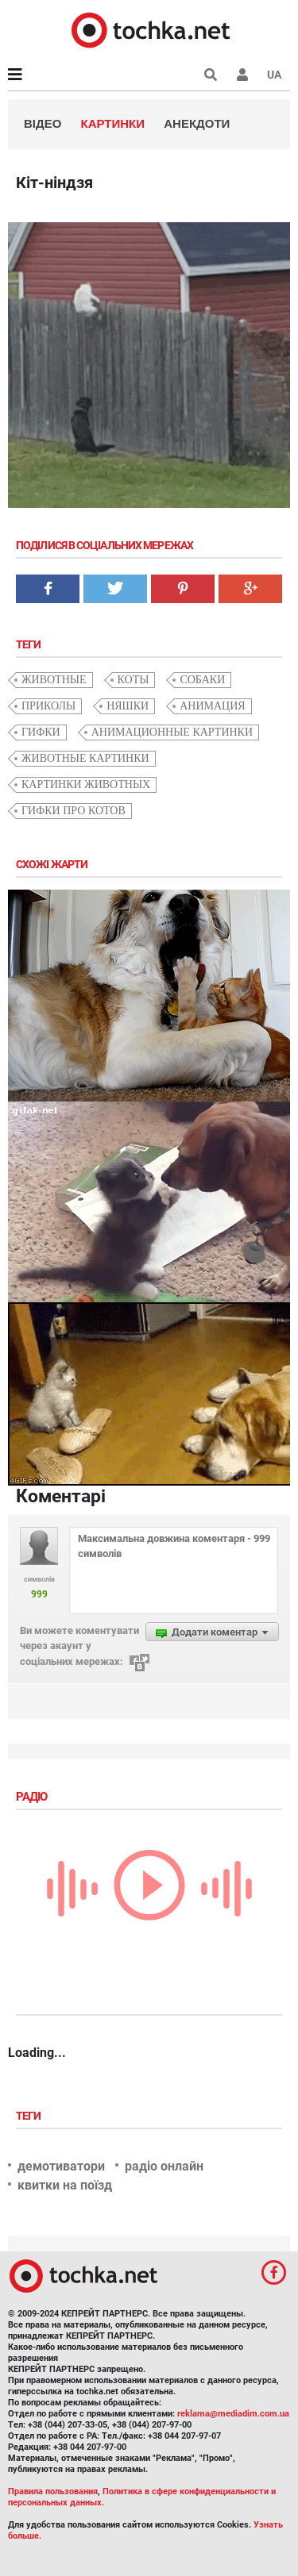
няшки (127, 706)
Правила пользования (53, 2491)
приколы (48, 706)
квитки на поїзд (64, 2185)
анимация (212, 706)
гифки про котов (73, 811)
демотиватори (61, 2166)
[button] (242, 74)
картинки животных (85, 784)
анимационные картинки (172, 732)
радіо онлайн (164, 2166)
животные (54, 680)
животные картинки (85, 758)
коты (133, 680)
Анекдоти (197, 123)
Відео (42, 123)
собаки (202, 680)
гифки (40, 732)
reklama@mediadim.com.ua (233, 2414)
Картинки (113, 123)
